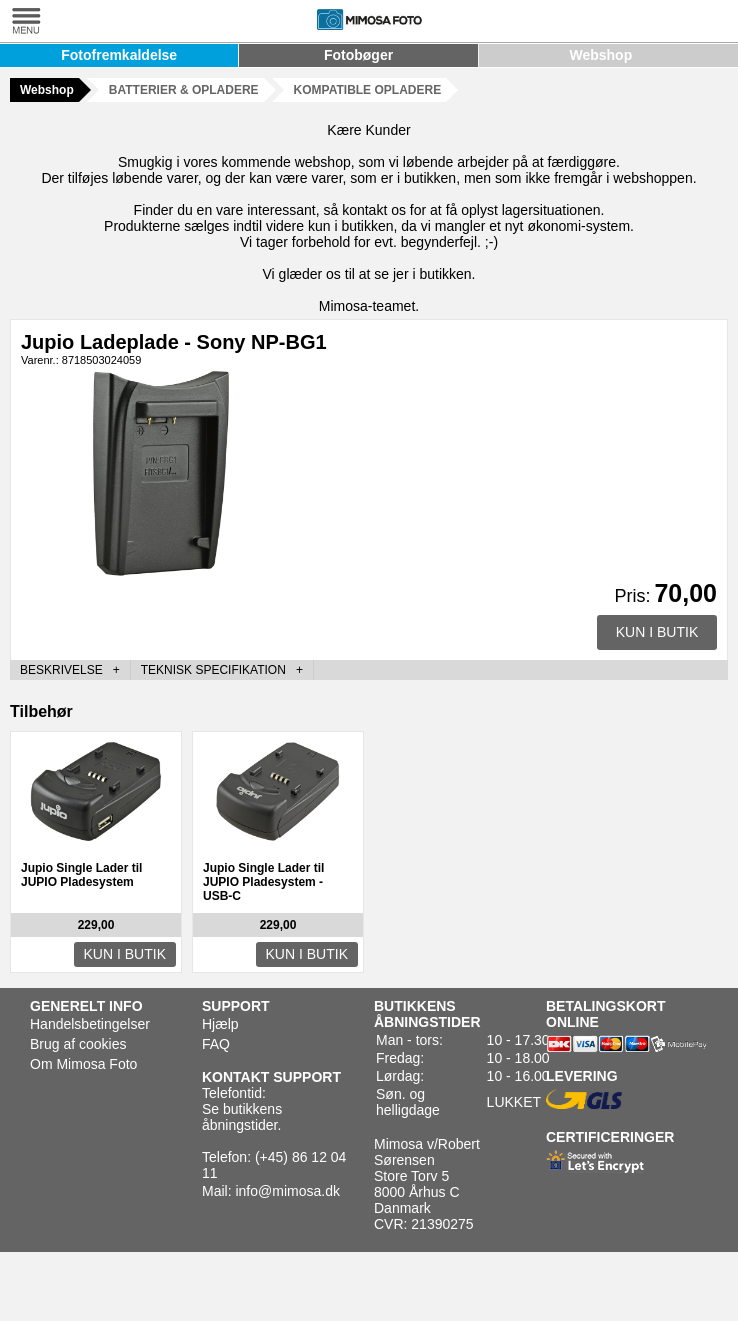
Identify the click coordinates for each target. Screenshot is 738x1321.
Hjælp (220, 1024)
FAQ (216, 1044)
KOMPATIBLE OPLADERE (368, 90)
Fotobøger (358, 55)
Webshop (600, 55)
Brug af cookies (78, 1044)
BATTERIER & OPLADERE (184, 90)
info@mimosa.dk (287, 1191)
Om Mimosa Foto (83, 1064)
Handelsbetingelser (90, 1024)
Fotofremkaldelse (119, 55)
